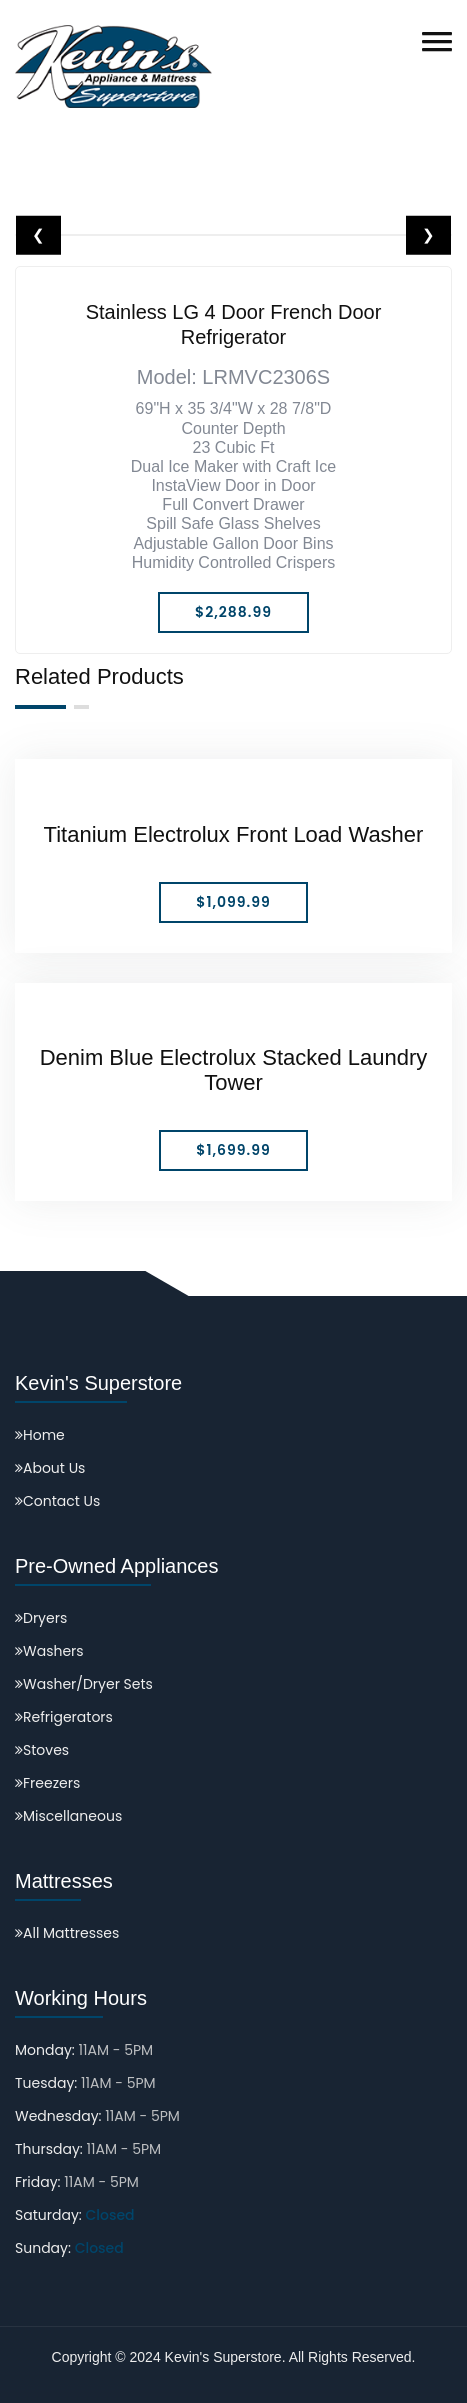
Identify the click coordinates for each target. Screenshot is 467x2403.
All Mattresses (67, 1933)
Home (40, 1435)
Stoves (42, 1750)
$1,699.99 (233, 1150)
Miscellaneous (68, 1816)
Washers (49, 1651)
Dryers (41, 1618)
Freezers (47, 1783)
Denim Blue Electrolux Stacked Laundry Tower (234, 1070)
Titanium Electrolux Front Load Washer (234, 834)
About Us (50, 1468)
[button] (437, 41)
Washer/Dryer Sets (84, 1684)
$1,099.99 (233, 902)
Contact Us (57, 1501)
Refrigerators (64, 1717)
